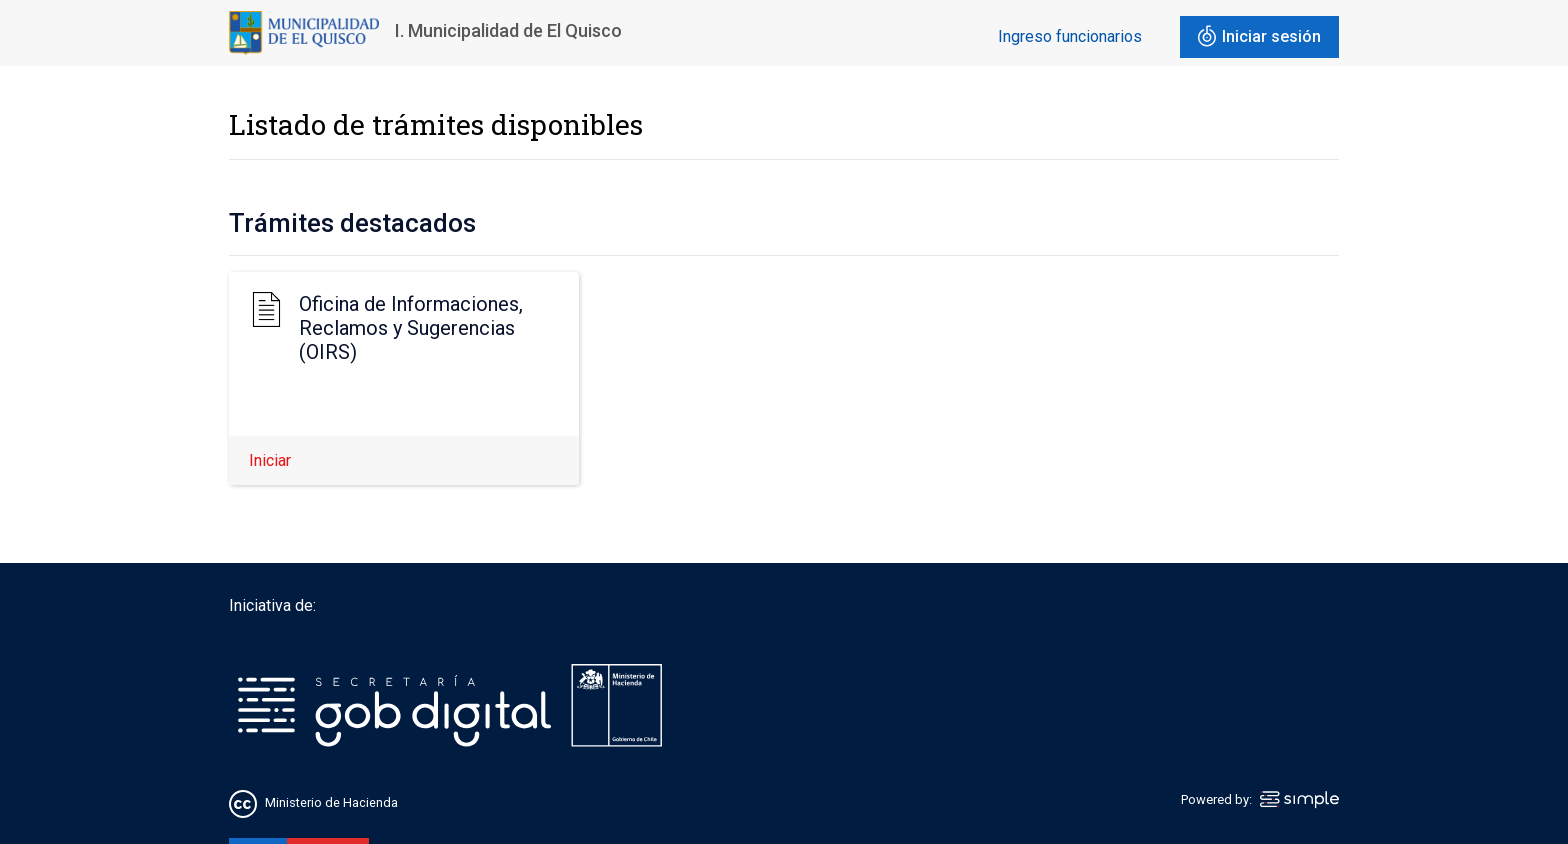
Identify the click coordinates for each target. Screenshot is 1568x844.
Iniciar (270, 460)
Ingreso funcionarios (1070, 36)
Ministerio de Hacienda (331, 802)
